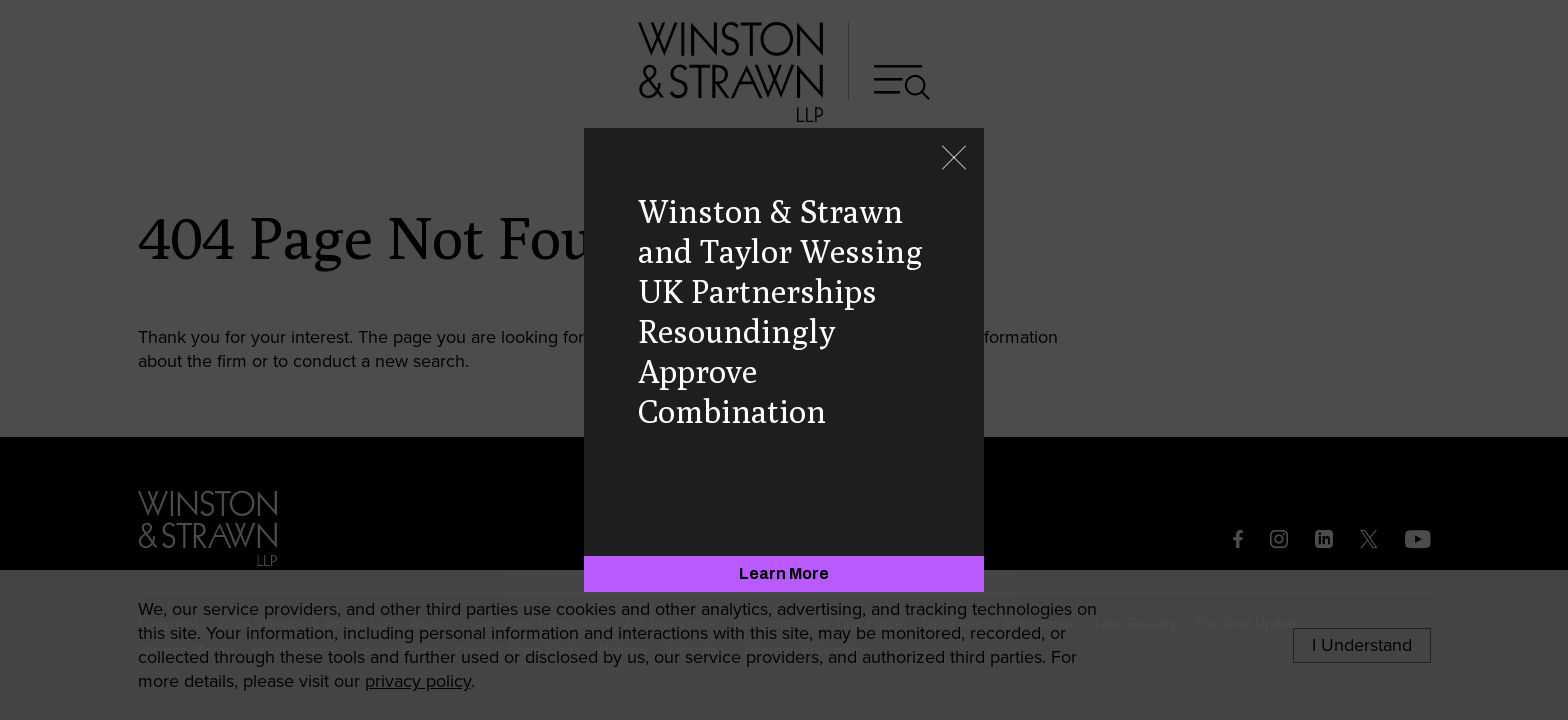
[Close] (954, 159)
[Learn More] (784, 574)
